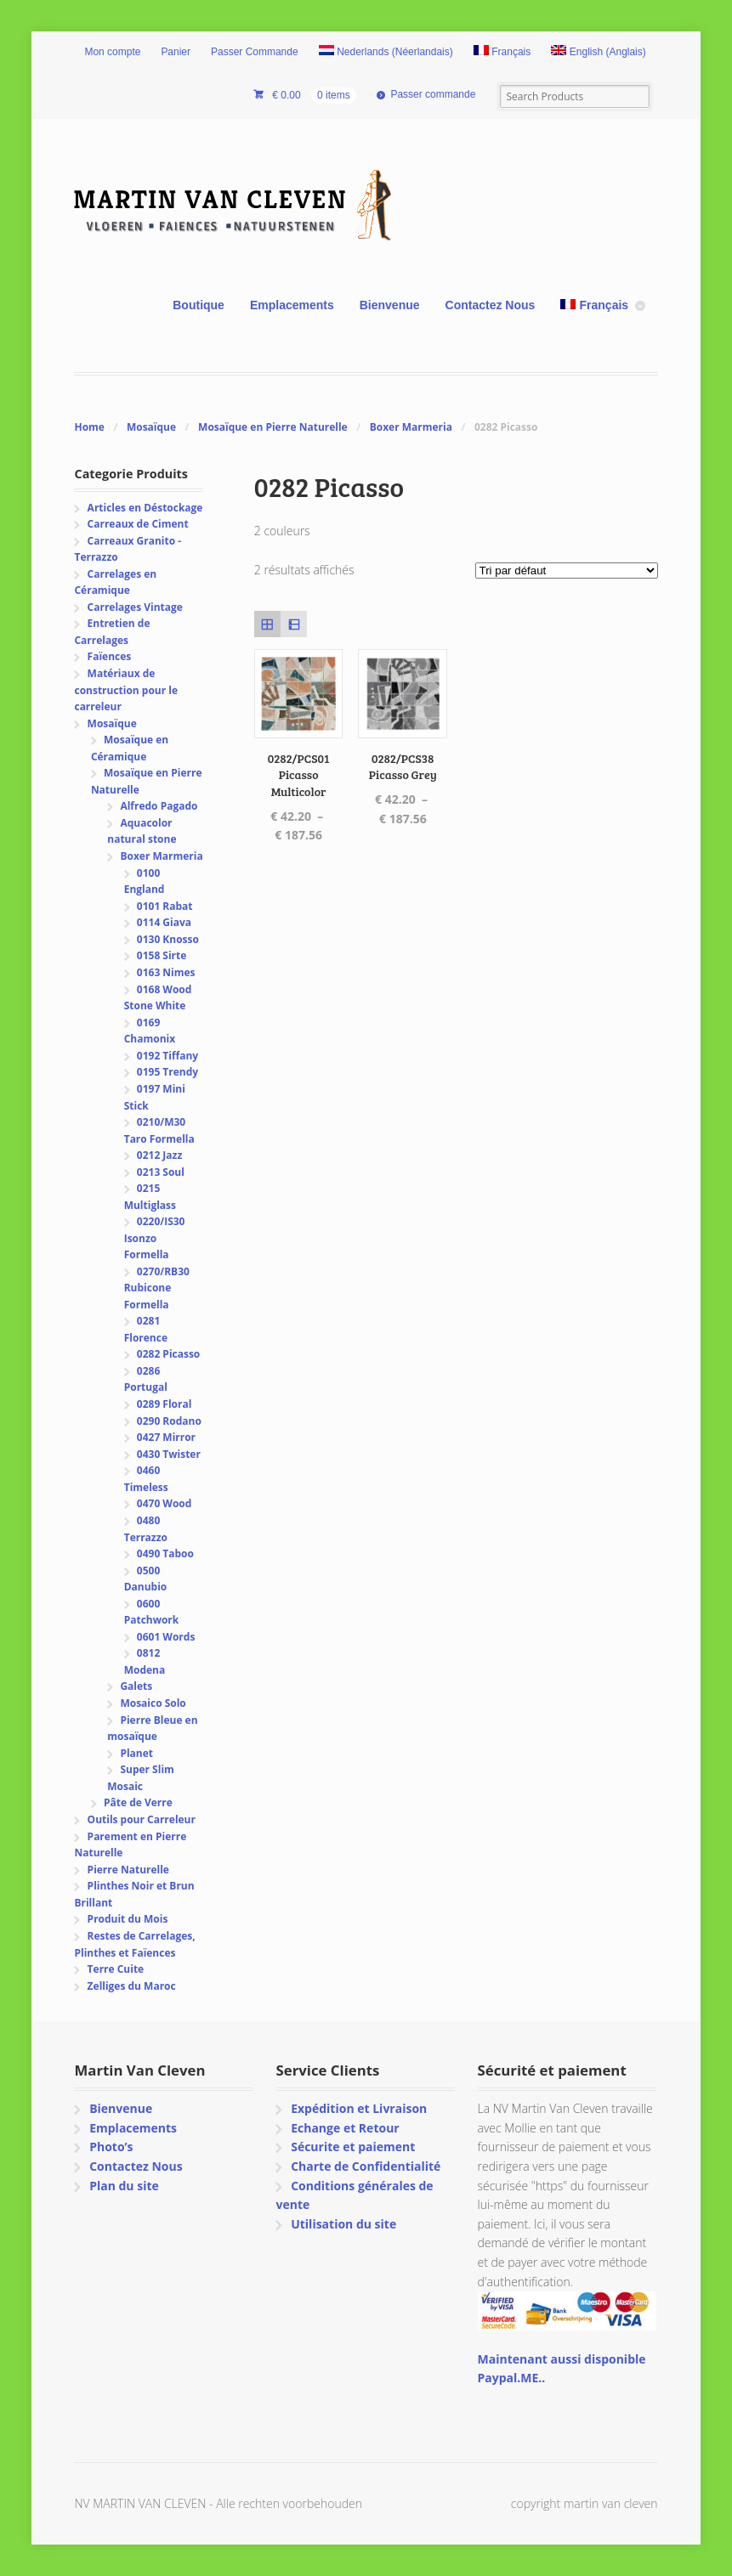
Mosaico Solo (152, 1703)
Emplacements (292, 305)
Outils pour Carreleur (142, 1819)
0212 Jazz (159, 1155)
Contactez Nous (490, 305)
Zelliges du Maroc (132, 1986)
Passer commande (432, 94)
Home (89, 427)
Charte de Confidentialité (365, 2166)
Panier (175, 52)
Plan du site (124, 2186)
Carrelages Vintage (135, 607)
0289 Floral (164, 1404)
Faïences (110, 656)
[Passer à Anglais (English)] (598, 52)
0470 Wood (164, 1503)
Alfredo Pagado (158, 806)
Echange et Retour (345, 2128)
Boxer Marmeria (411, 427)
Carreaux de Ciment (138, 524)
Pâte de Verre (138, 1802)
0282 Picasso (168, 1354)
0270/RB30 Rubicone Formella (157, 1288)
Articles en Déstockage (145, 507)
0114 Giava (164, 922)
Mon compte (112, 52)
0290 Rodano (169, 1421)
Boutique (198, 305)
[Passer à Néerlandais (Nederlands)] (386, 52)
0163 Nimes (166, 972)
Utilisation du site (343, 2224)
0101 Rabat (165, 906)
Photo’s (111, 2146)
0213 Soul (160, 1172)
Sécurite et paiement (353, 2146)
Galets (136, 1686)
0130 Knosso (168, 939)
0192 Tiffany (167, 1055)
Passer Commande (254, 52)
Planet (136, 1753)
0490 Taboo (165, 1553)
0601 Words (166, 1637)
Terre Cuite (116, 1969)
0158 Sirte (162, 955)
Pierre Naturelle (128, 1869)
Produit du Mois (128, 1919)
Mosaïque (151, 427)
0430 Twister (169, 1454)
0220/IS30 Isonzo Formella (154, 1238)
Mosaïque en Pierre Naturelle (273, 427)
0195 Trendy (167, 1072)
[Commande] (566, 570)
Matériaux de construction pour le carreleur (126, 690)
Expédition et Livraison (359, 2108)
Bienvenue (390, 305)
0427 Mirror (166, 1437)
